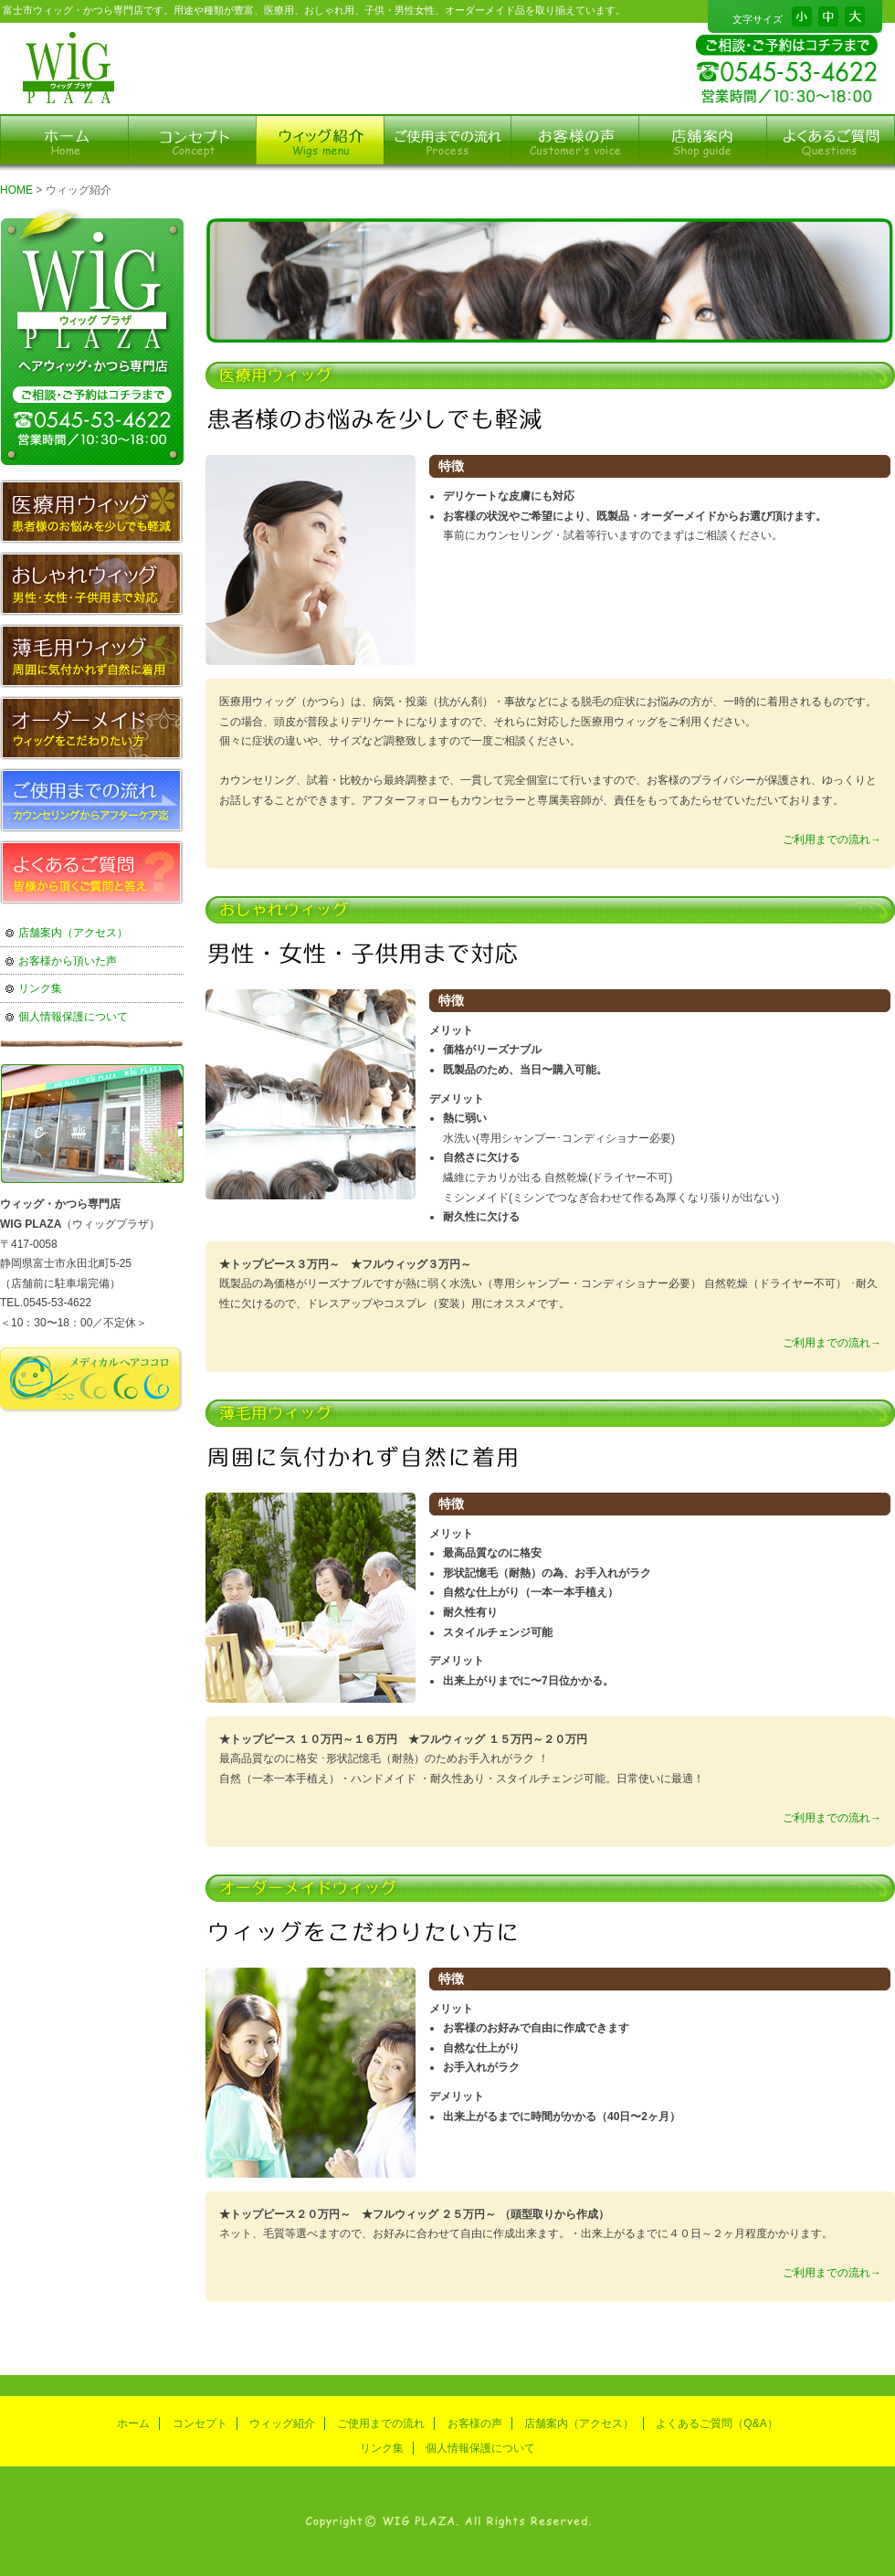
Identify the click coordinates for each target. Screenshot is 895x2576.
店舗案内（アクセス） (73, 932)
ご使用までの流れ (381, 2423)
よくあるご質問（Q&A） (716, 2423)
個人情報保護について (73, 1016)
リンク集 (40, 988)
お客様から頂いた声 (67, 961)
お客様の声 (475, 2423)
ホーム (133, 2423)
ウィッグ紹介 (282, 2423)
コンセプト (200, 2423)
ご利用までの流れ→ (832, 839)
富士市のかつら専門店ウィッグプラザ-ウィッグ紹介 (66, 68)
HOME (16, 190)
